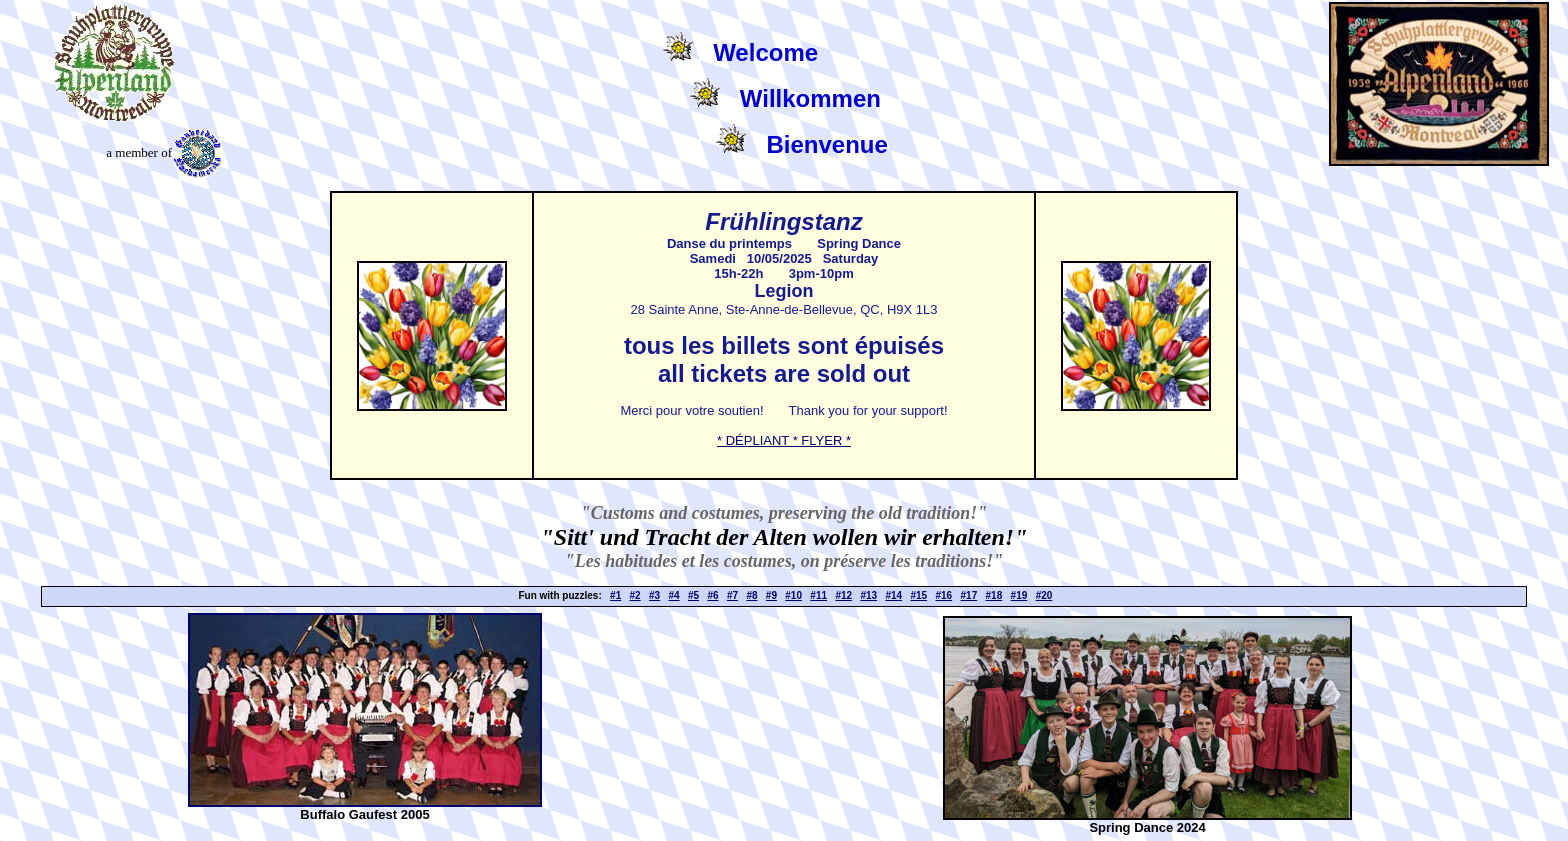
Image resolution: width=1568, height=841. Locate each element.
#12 (843, 595)
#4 (674, 595)
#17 (969, 595)
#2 (635, 595)
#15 (918, 595)
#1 (615, 595)
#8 (751, 595)
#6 (712, 595)
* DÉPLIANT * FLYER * (784, 440)
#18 (994, 595)
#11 (818, 595)
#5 (693, 595)
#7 (732, 595)
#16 (944, 595)
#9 (771, 595)
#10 (793, 595)
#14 (893, 595)
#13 (868, 595)
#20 (1044, 595)
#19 (1019, 595)
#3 (654, 595)
